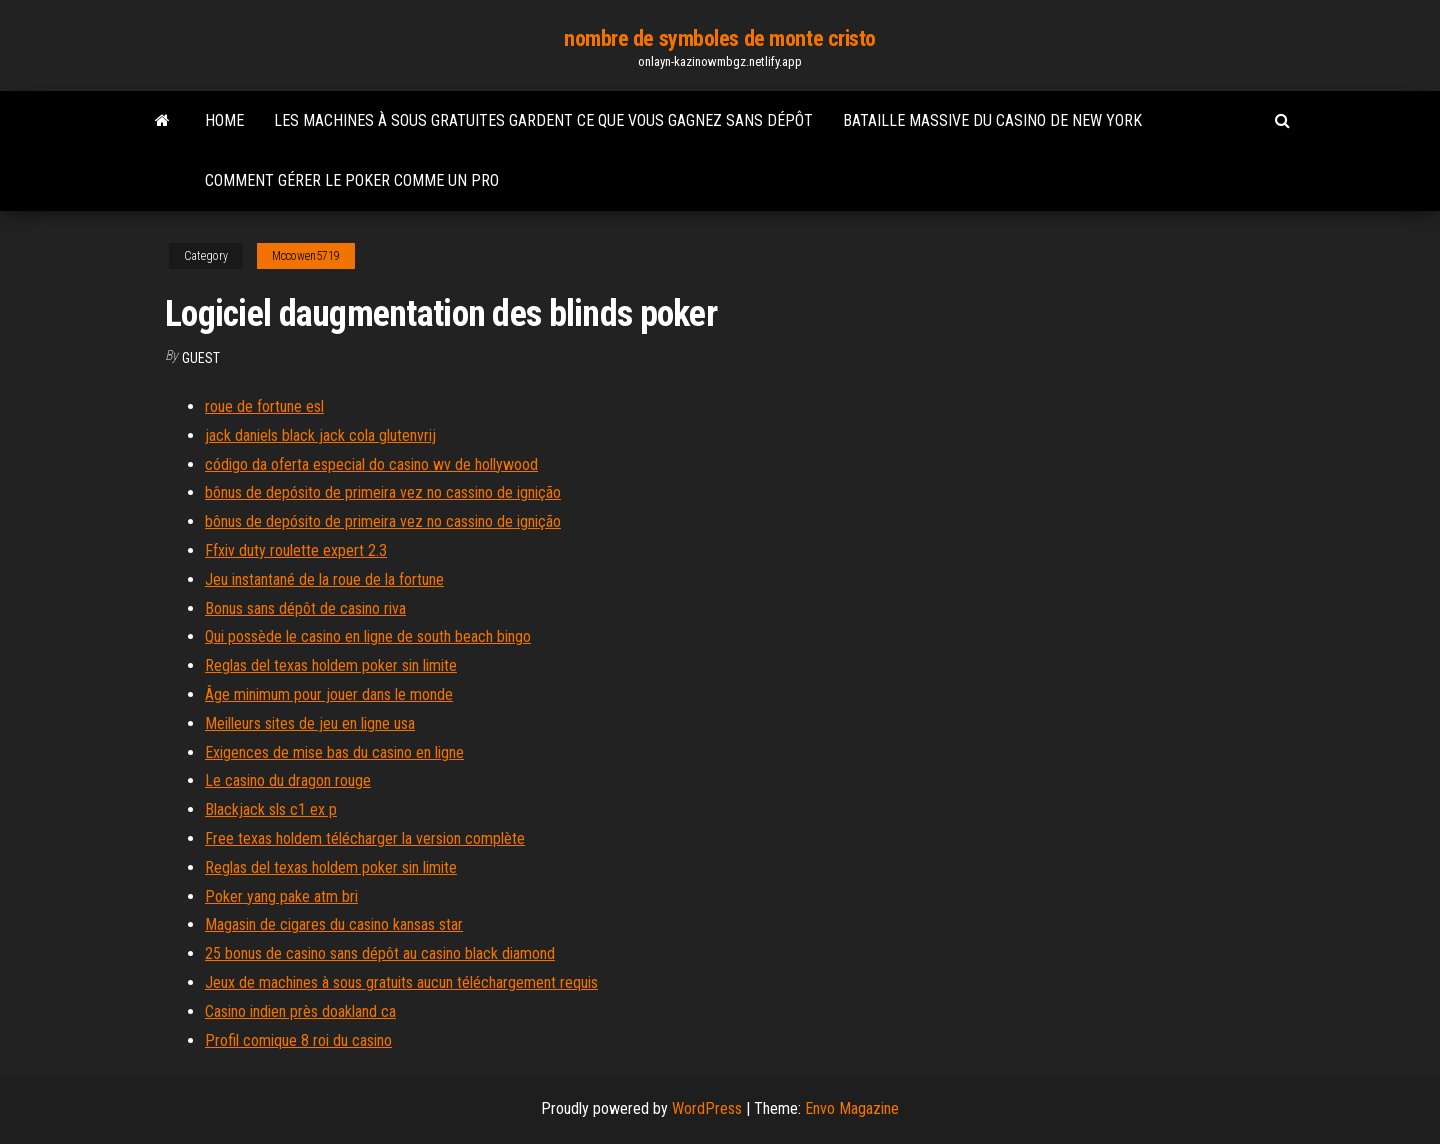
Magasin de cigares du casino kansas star (334, 924)
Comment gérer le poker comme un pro (352, 180)
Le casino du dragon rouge (288, 780)
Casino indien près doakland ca (300, 1011)
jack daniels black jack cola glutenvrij (320, 435)
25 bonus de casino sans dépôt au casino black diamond (380, 953)
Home (224, 120)
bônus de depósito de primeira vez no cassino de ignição (383, 492)
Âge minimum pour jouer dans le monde (329, 694)
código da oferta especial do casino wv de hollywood (371, 464)
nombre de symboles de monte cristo (720, 38)
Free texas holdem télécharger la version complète (365, 838)
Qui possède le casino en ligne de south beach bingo (368, 636)
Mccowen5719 (306, 256)
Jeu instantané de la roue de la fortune (324, 579)
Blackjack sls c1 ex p (271, 809)
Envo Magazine (852, 1108)
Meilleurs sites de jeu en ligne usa (310, 723)
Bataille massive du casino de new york (992, 120)
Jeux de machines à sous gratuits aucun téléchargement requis (401, 982)
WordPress (707, 1108)
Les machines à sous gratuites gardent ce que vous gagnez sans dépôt (543, 120)
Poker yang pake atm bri (281, 896)
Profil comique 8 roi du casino (298, 1040)
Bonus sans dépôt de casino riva (305, 608)
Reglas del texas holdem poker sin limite (331, 665)
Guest (201, 358)
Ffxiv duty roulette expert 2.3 (296, 550)
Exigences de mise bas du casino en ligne (334, 752)
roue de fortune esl (264, 406)
